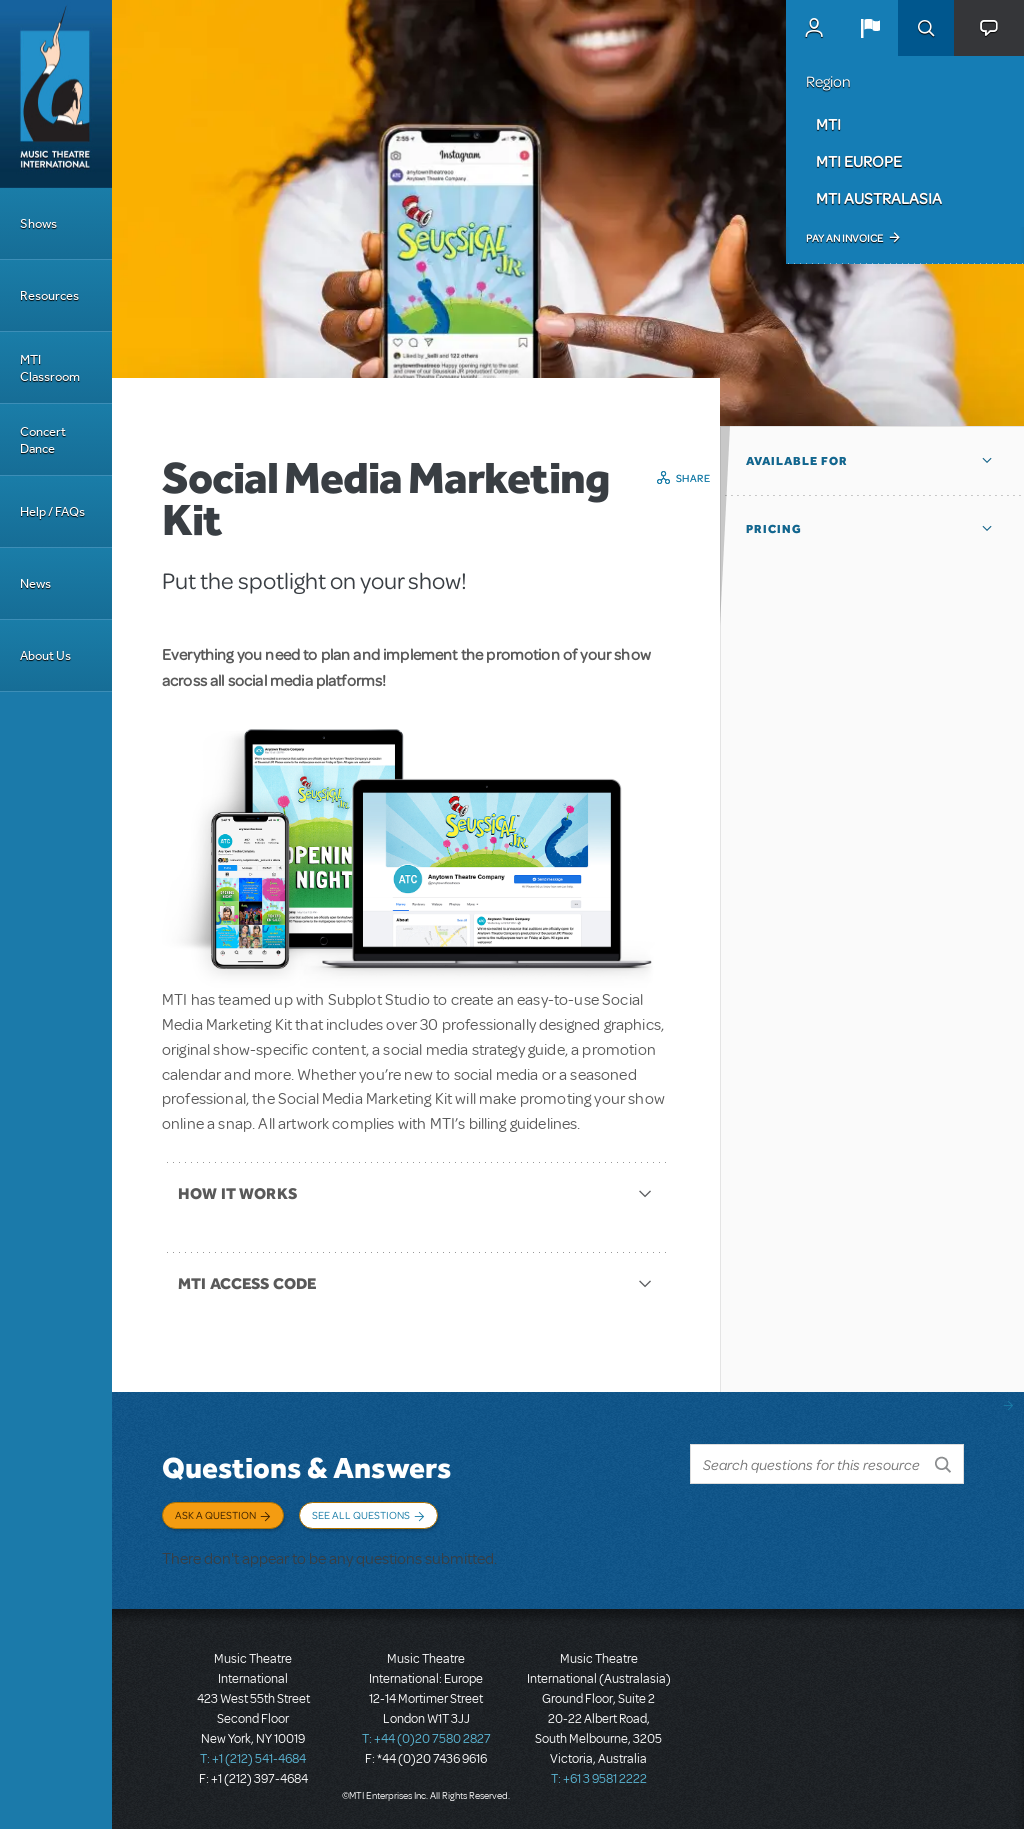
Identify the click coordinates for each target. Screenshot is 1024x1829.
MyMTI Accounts (814, 28)
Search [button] (926, 28)
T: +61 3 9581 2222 (599, 1779)
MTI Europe (859, 161)
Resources (49, 295)
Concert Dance (43, 440)
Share (693, 478)
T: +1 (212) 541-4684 (253, 1759)
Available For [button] (797, 461)
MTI (828, 124)
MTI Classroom (50, 368)
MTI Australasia (879, 198)
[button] (870, 28)
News (35, 583)
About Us (45, 655)
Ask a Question (215, 1515)
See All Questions (361, 1515)
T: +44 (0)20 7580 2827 (426, 1739)
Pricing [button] (774, 529)
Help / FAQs (52, 511)
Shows (38, 223)
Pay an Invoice (844, 238)
